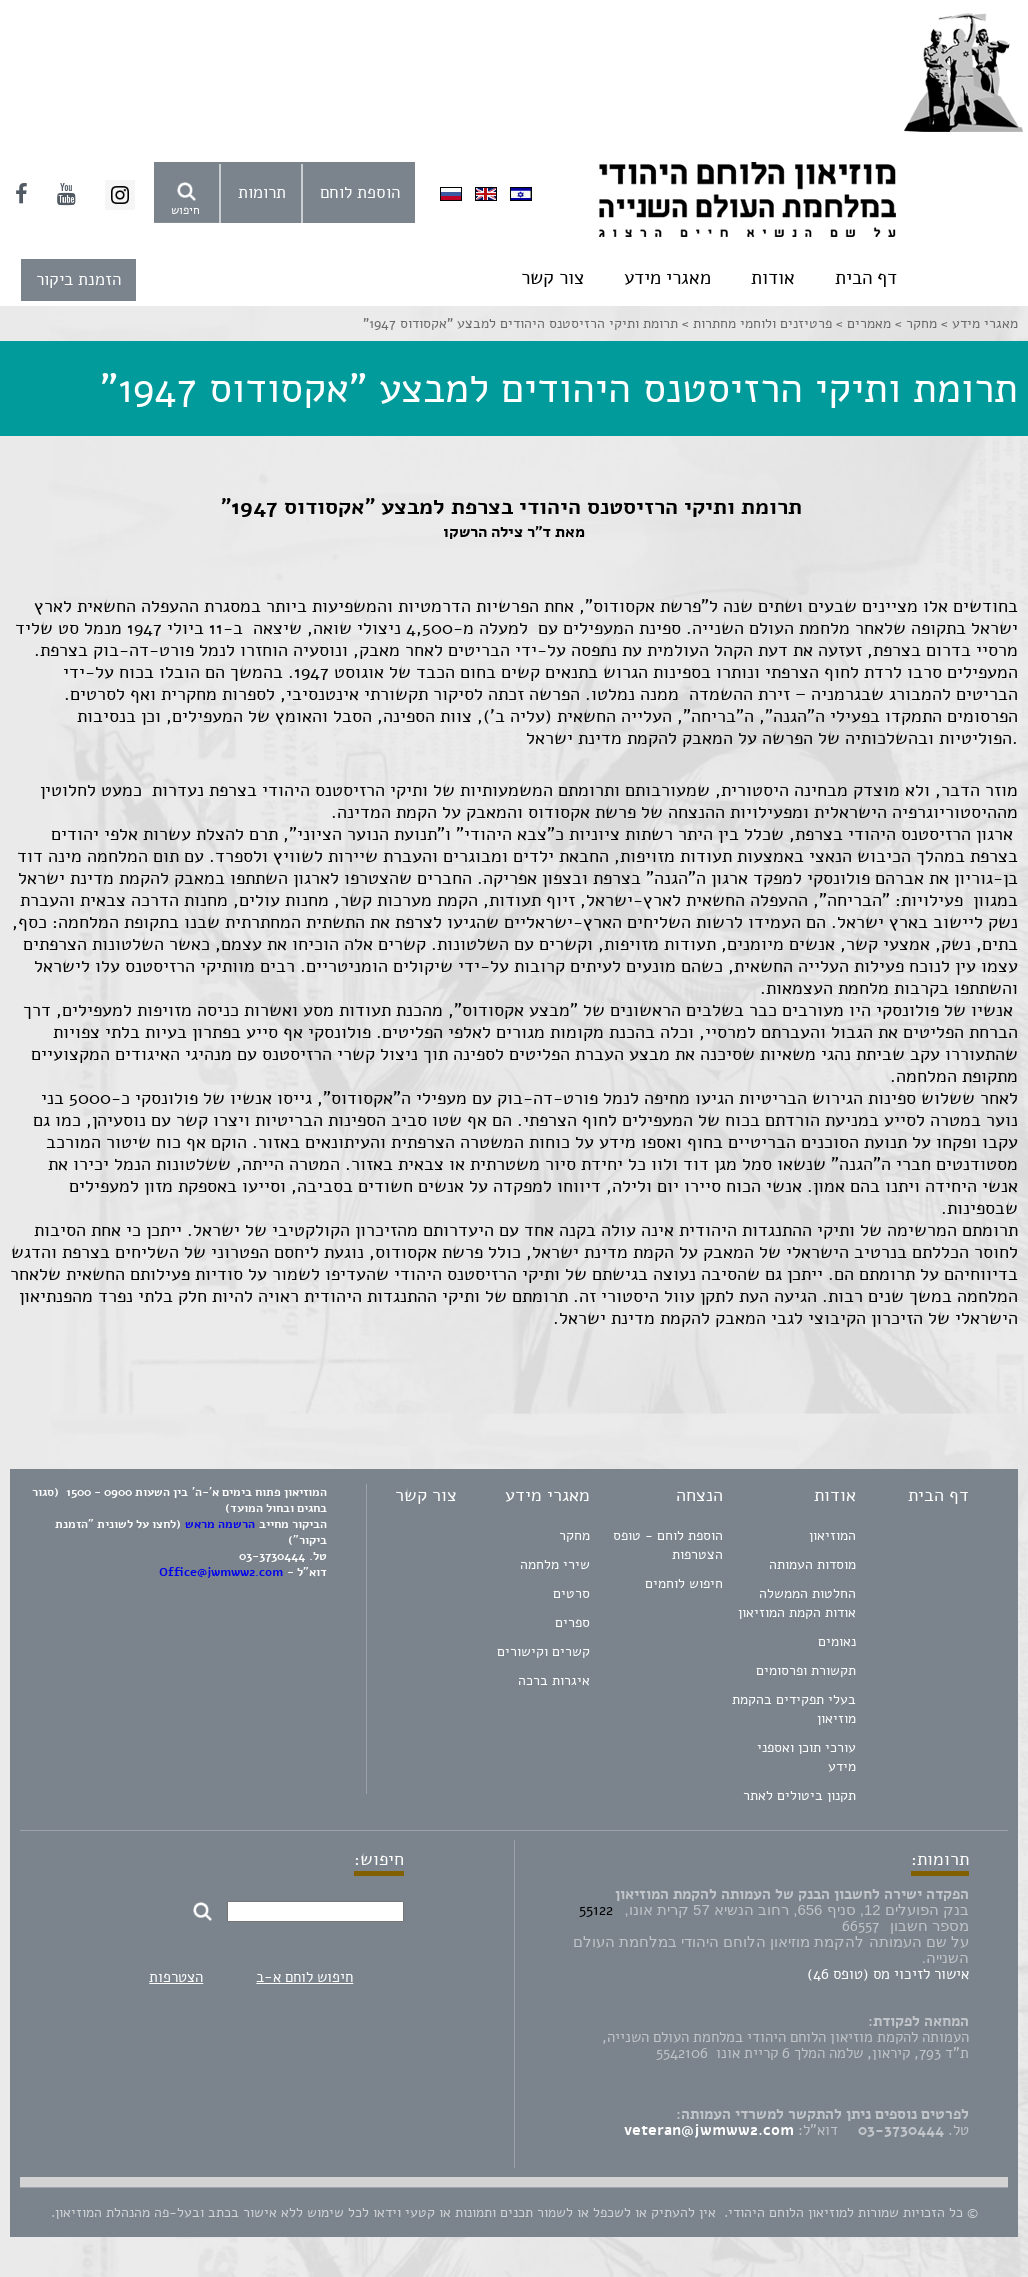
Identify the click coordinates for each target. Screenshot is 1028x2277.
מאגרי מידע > (977, 323)
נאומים (837, 1641)
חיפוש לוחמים (684, 1583)
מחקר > (914, 323)
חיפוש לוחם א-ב (304, 1977)
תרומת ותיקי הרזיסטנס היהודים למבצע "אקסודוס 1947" (520, 323)
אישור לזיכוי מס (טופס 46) (888, 1974)
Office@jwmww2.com (221, 1572)
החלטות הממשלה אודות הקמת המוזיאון (797, 1603)
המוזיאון (832, 1535)
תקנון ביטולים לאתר (799, 1795)
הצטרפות (176, 1977)
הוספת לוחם (360, 192)
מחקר (574, 1535)
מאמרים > (861, 323)
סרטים (571, 1593)
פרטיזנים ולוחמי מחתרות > (755, 323)
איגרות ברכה (554, 1680)
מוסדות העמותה (812, 1564)
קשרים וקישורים (543, 1651)
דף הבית (866, 278)
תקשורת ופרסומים (806, 1670)
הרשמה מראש (220, 1524)
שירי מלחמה (555, 1564)
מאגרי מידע (667, 278)
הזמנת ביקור (78, 279)
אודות (773, 278)
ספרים (572, 1622)
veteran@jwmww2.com (709, 2130)
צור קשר (552, 278)
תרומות (262, 192)
